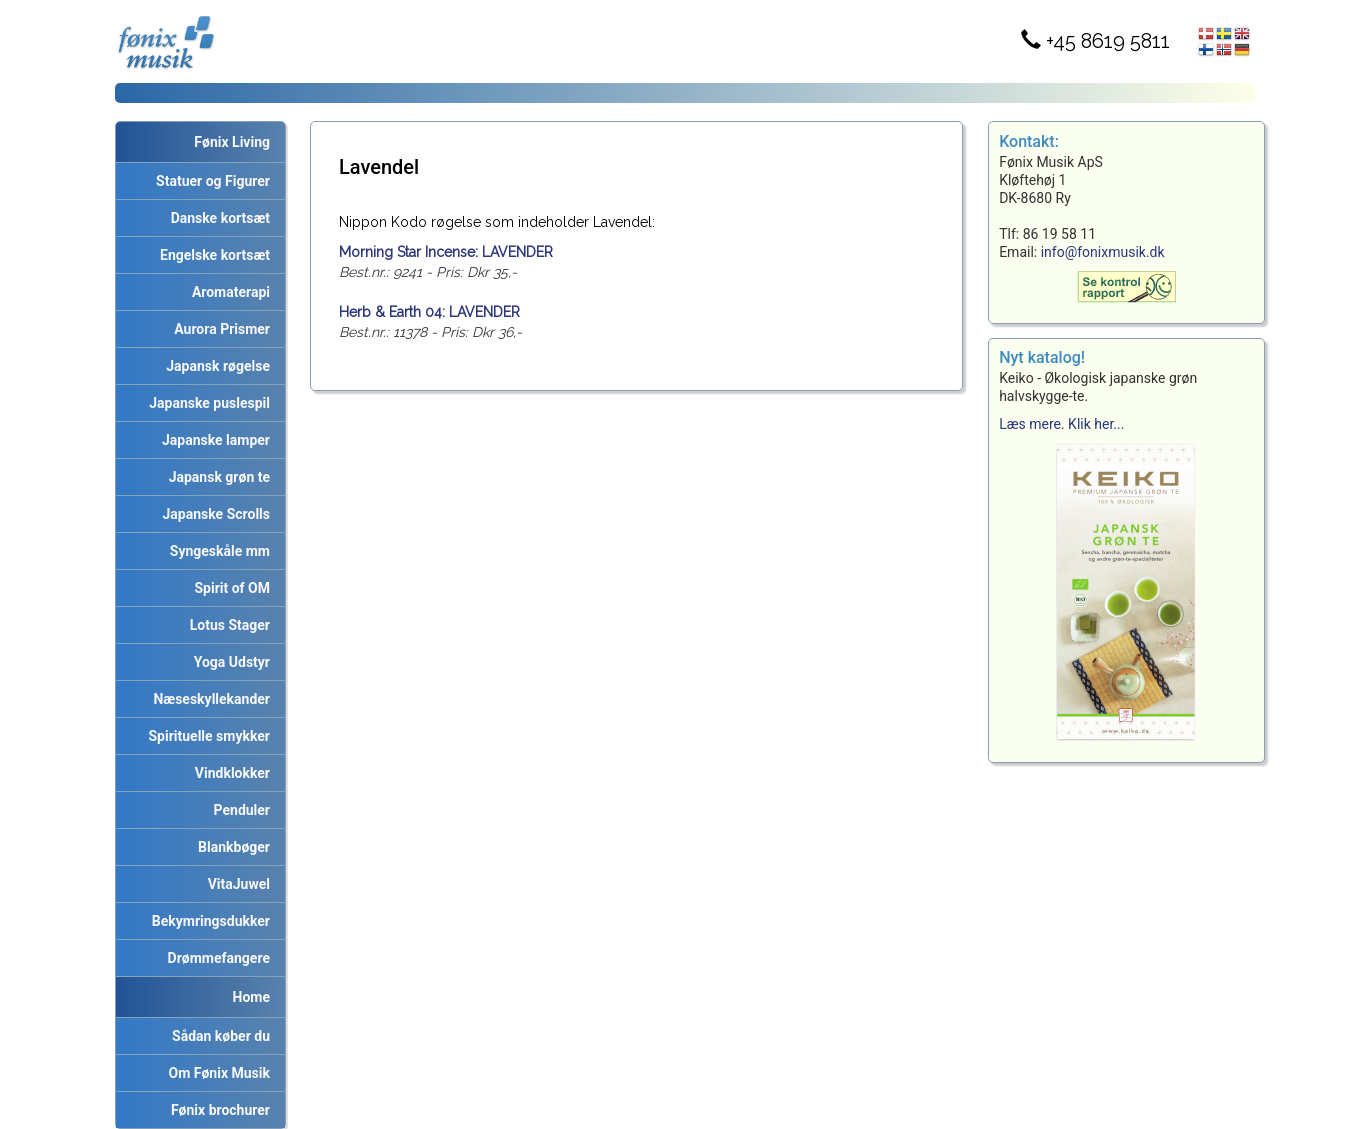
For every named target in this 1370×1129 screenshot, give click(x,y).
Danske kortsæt (217, 218)
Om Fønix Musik (216, 1073)
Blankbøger (230, 847)
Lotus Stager (226, 625)
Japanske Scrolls (213, 514)
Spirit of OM (228, 588)
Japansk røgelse (214, 366)
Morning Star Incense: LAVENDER (446, 252)
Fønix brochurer (217, 1110)
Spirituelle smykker (206, 736)
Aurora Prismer (218, 329)
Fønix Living (232, 142)
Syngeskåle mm (216, 551)
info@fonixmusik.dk (1103, 252)
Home (251, 997)
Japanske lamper (212, 440)
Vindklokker (229, 773)
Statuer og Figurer (209, 181)
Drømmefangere (215, 958)
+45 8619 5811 (1095, 41)
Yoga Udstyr (228, 662)
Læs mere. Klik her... (1061, 424)
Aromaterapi (227, 292)
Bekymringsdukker (207, 921)
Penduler (238, 810)
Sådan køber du (217, 1036)
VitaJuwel (235, 884)
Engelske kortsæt (211, 255)
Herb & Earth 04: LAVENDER (429, 312)
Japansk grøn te (216, 477)
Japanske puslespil (206, 403)
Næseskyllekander (209, 699)
